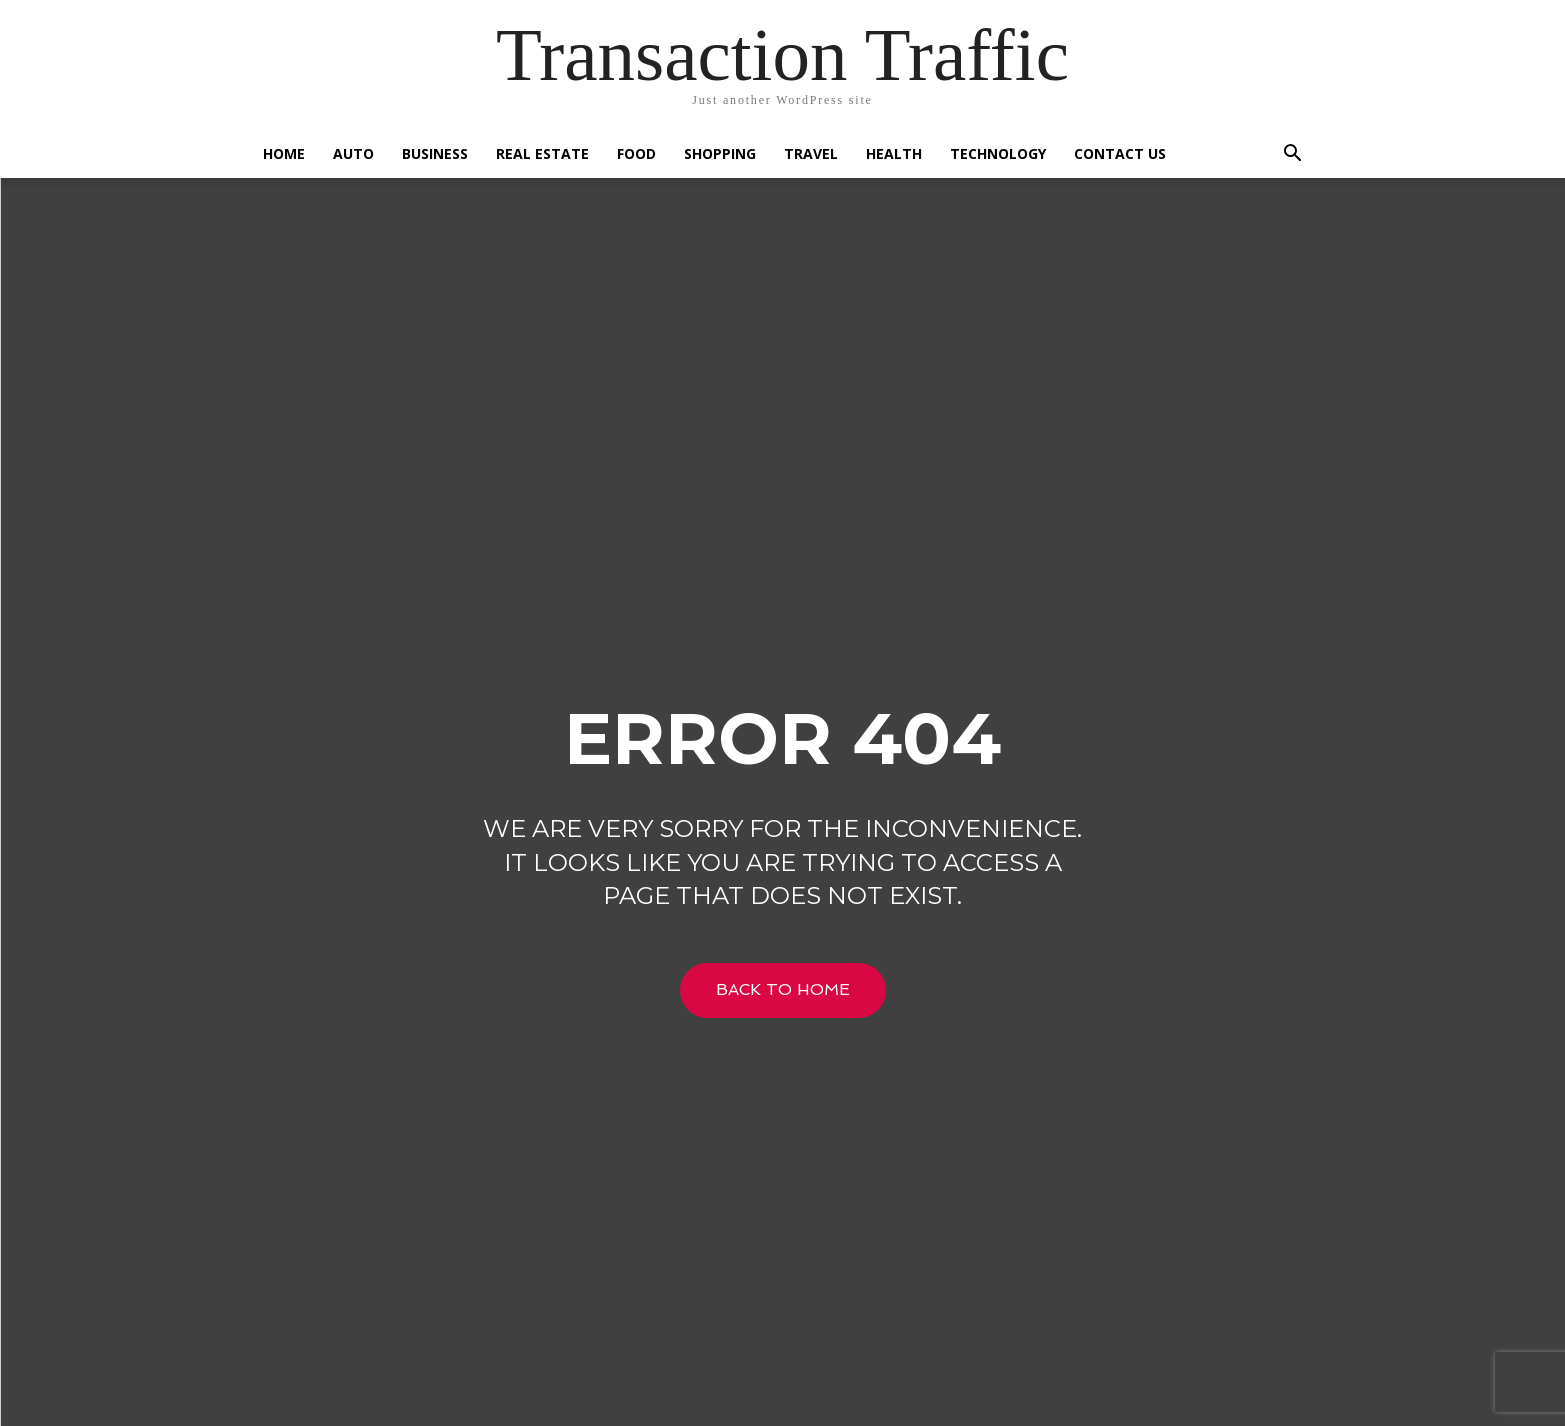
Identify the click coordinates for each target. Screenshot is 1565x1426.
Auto (353, 153)
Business (435, 153)
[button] (1293, 155)
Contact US (1120, 153)
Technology (998, 153)
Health (894, 153)
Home (284, 153)
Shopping (720, 153)
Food (636, 153)
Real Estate (542, 153)
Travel (811, 153)
